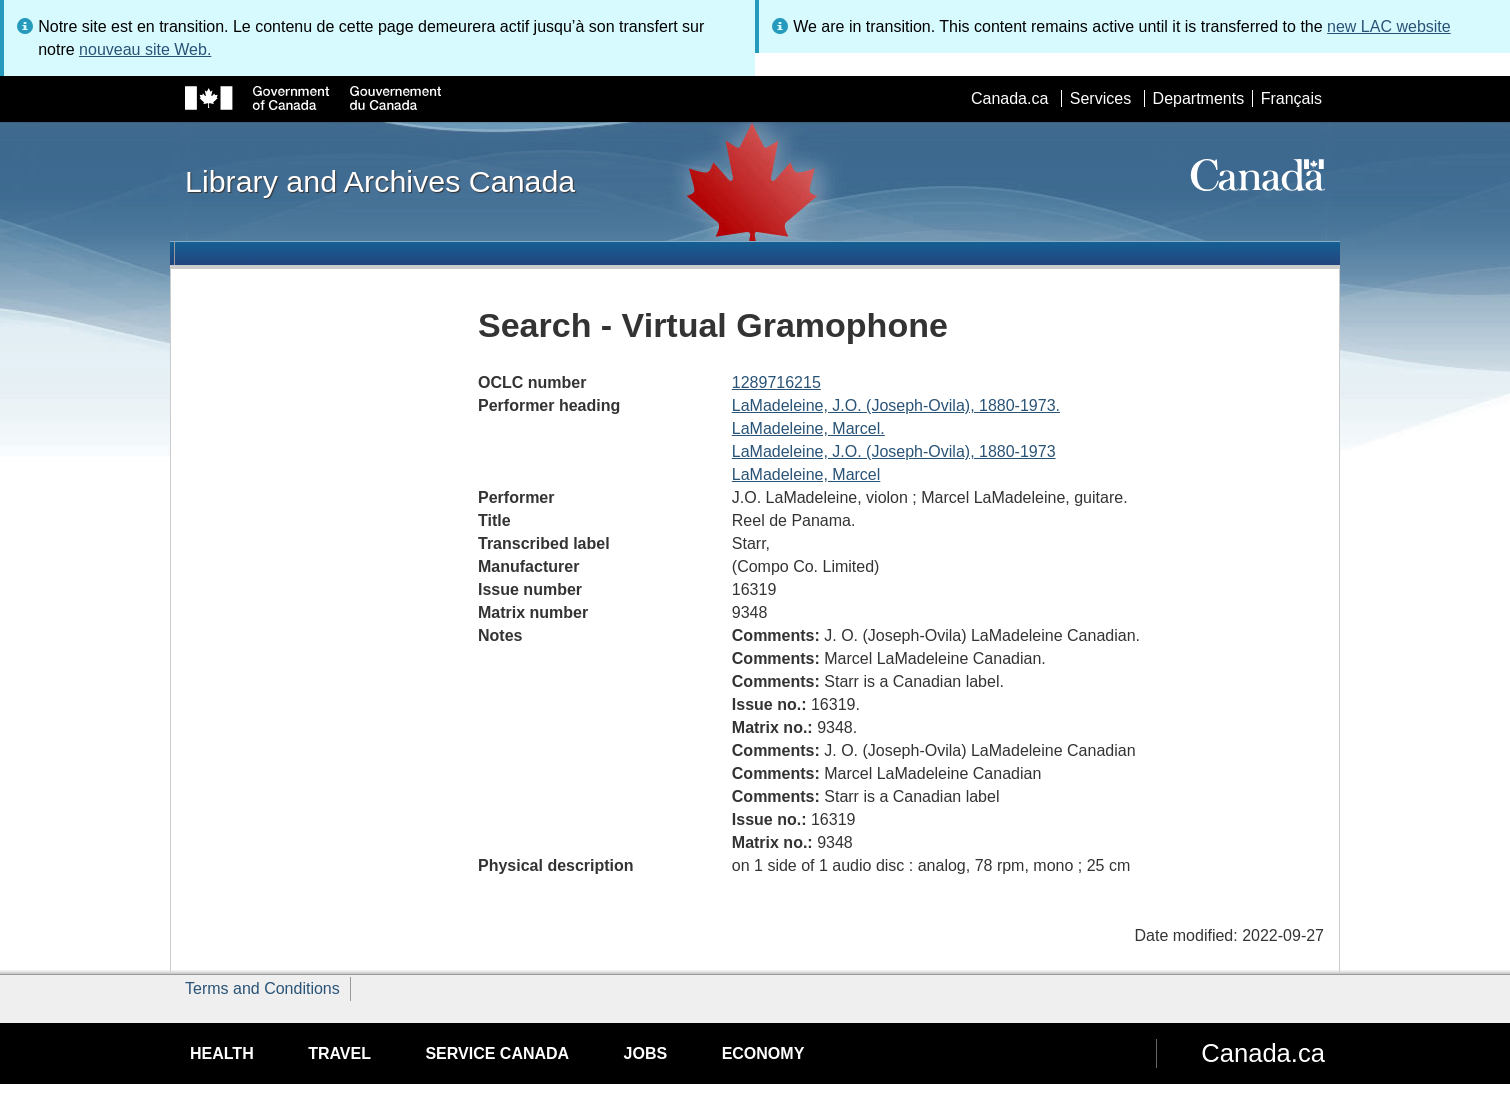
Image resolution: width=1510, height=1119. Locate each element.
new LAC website (1389, 26)
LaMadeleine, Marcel (806, 474)
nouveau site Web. (145, 49)
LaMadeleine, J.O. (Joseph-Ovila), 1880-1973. (896, 405)
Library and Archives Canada (380, 181)
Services (1100, 98)
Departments (1199, 98)
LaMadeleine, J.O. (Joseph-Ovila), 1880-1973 (894, 451)
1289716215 (776, 382)
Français (1291, 98)
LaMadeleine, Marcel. (808, 428)
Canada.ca (1009, 98)
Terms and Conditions (262, 988)
